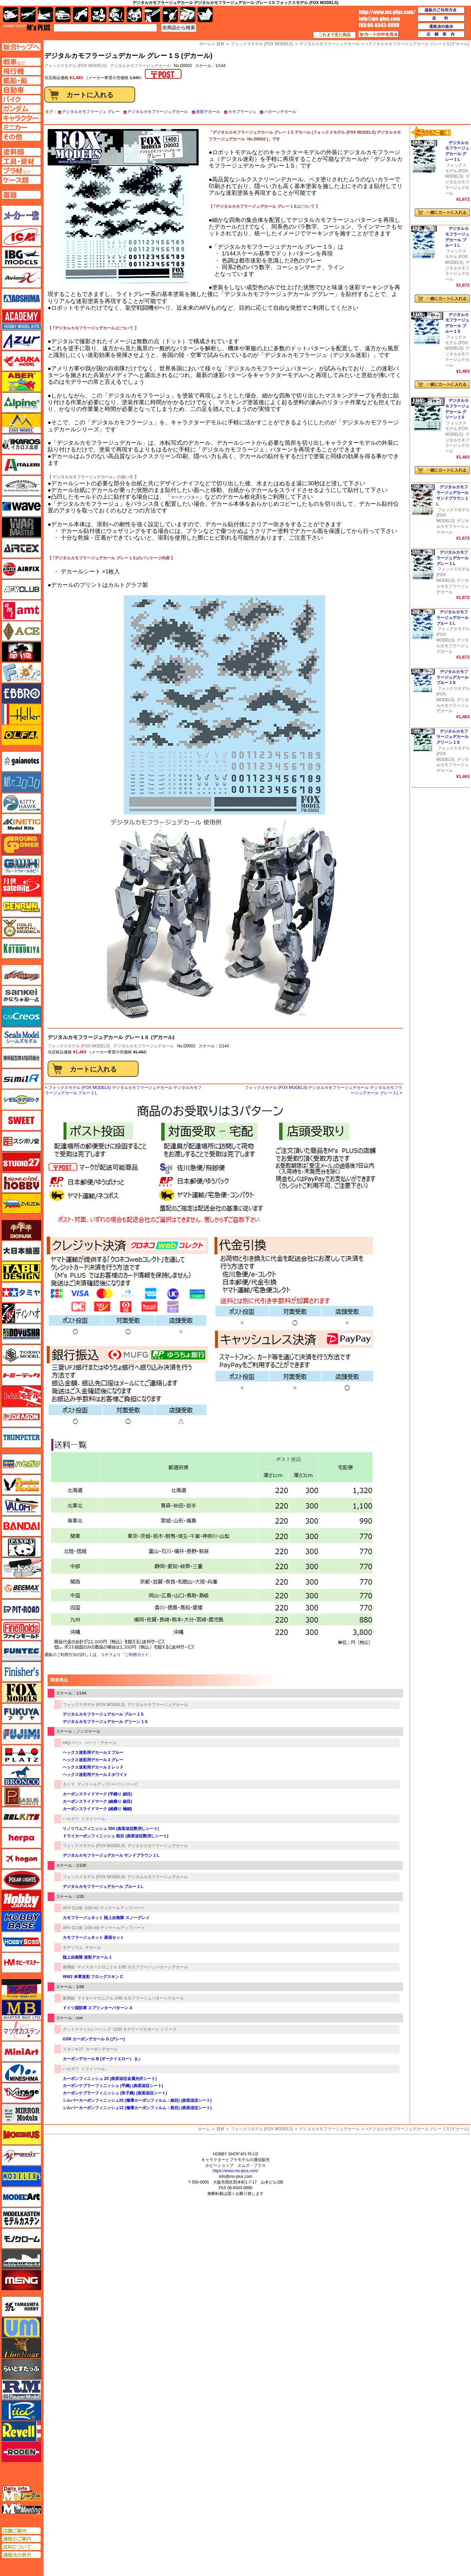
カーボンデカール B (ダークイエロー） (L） (103, 2059)
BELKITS (21, 1817)
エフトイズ (21, 673)
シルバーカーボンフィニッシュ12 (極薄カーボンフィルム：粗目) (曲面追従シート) (137, 2107)
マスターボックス (21, 2010)
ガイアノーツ (21, 761)
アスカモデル (21, 361)
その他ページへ (21, 136)
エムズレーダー (22, 2493)
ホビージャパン (21, 1900)
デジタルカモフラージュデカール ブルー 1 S (103, 1714)
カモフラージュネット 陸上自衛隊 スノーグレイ (106, 1917)
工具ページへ (21, 161)
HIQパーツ (72, 1742)
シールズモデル (21, 1037)
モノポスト (21, 2259)
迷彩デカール (208, 111)
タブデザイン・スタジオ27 (21, 1272)
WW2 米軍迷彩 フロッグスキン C (93, 1976)
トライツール (93, 1819)
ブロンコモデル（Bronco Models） (21, 1776)
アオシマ (21, 299)
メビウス (21, 2135)
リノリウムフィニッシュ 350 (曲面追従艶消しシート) (111, 1828)
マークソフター (185, 497)
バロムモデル (21, 1505)
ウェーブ (21, 506)
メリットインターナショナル (21, 2155)
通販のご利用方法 (441, 10)
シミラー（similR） (21, 1079)
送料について (21, 2547)
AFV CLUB (73, 1908)
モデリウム (73, 1947)
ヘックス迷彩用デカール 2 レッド (93, 1767)
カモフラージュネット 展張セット (93, 1937)
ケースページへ (21, 180)
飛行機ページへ (21, 71)
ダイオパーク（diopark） (21, 1230)
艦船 (45, 14)
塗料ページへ (21, 151)
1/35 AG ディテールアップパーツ (115, 1927)
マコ (21, 1989)
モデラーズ (21, 2176)
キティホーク (21, 803)
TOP (26, 27)
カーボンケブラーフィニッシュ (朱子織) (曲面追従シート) (115, 2093)
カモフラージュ (242, 111)
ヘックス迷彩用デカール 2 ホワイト (95, 1774)
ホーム (204, 2129)
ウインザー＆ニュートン (21, 486)
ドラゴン (21, 1417)
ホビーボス (21, 1942)
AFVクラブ (21, 589)
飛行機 (28, 14)
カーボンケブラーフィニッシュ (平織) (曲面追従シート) (113, 2085)
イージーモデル (21, 423)
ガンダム (116, 14)
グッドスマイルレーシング (87, 2029)
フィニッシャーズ (21, 1672)
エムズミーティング (22, 2509)
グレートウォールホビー (21, 865)
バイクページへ (21, 99)
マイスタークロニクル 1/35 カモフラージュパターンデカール (132, 1967)
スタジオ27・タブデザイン (21, 1162)
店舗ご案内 (21, 2530)
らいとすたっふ (21, 2369)
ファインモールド (21, 1630)
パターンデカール (280, 111)
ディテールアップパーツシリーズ (107, 1784)
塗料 (134, 14)
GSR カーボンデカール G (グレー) (94, 2039)
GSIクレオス (21, 1016)
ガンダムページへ (21, 108)
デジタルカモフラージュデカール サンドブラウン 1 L (111, 1855)
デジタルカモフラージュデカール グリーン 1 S (105, 1721)
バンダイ (21, 1526)
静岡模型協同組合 (21, 1058)
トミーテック (21, 1375)
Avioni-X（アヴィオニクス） (21, 278)
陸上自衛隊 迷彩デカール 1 (87, 1957)
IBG (21, 257)
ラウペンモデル (21, 2390)
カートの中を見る (379, 34)
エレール (21, 714)
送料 (441, 18)
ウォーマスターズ (21, 527)
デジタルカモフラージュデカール (140, 65)
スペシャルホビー (21, 1183)
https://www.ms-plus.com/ (235, 2170)
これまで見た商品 (334, 35)
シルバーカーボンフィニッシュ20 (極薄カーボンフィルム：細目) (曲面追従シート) (137, 2100)
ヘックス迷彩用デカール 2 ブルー (93, 1752)
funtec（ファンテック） (21, 1651)
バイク (80, 14)
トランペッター (21, 1438)
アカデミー (21, 319)
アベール (21, 382)
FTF (21, 652)
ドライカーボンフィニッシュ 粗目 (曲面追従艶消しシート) (115, 1836)
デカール (93, 1947)
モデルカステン (21, 2218)
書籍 (205, 14)
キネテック (21, 824)
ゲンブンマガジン (21, 907)
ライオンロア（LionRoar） (21, 2348)
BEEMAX (21, 1589)
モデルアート (21, 2197)
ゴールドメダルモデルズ (21, 928)
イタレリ (21, 465)
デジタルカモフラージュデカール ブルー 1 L (103, 1886)
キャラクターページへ (21, 118)
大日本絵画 (21, 1251)
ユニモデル (21, 2306)
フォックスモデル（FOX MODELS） (21, 1692)
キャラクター (98, 14)
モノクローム (21, 2238)
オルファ (21, 735)
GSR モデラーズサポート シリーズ (145, 2029)
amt (21, 610)
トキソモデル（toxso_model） (21, 1355)
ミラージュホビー (21, 2093)
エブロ (21, 693)
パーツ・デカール (100, 1742)
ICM (21, 236)
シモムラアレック (21, 1100)
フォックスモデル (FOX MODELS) (79, 1046)
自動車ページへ (21, 89)
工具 (152, 14)
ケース (187, 14)
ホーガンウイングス (21, 1859)
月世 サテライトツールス (21, 886)
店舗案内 (441, 34)
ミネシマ (21, 2072)
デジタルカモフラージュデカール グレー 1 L (452, 558)
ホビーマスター (21, 1963)
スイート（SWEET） (21, 1120)
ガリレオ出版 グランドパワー (21, 845)
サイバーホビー (21, 975)
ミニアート (21, 2051)
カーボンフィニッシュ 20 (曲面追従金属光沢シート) (110, 2078)
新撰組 (69, 1967)
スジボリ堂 (21, 1141)
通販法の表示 (21, 2555)
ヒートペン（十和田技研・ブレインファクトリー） (21, 1568)
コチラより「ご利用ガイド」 (127, 1654)
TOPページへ (21, 47)
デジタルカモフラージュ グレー (90, 111)
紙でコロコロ (21, 782)
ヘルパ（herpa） (21, 1838)
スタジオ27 (73, 2049)
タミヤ (69, 1784)
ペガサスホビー (21, 1796)
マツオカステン (21, 2031)
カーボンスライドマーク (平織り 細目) (97, 1794)
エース (21, 631)
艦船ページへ (21, 80)
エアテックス (21, 548)
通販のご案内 (21, 2538)
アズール (21, 340)
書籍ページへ (21, 194)
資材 (220, 2129)
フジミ (21, 1734)
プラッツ (21, 1755)
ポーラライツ (21, 1879)
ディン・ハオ (21, 1313)
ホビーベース (21, 1921)
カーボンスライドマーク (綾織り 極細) (97, 1808)
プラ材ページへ (21, 170)
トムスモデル (21, 1396)
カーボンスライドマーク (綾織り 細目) (97, 1801)
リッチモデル (21, 2410)
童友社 (21, 1334)
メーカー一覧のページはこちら (22, 215)
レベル (21, 2431)
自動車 (62, 14)
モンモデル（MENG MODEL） (21, 2280)
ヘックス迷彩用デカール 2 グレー (93, 1760)
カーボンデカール (102, 2049)
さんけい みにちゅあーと (21, 996)
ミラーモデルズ (21, 2114)
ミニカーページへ (21, 127)
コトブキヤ (21, 948)
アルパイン (21, 402)
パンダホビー (21, 1547)
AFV (21, 61)
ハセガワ (71, 1819)
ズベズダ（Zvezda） (21, 1203)
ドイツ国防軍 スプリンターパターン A (97, 2008)
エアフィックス (21, 569)
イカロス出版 (21, 444)
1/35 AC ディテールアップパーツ (114, 1908)
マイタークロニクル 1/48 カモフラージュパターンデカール (130, 1998)
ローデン (21, 2452)
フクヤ (21, 1713)
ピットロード (21, 1609)
